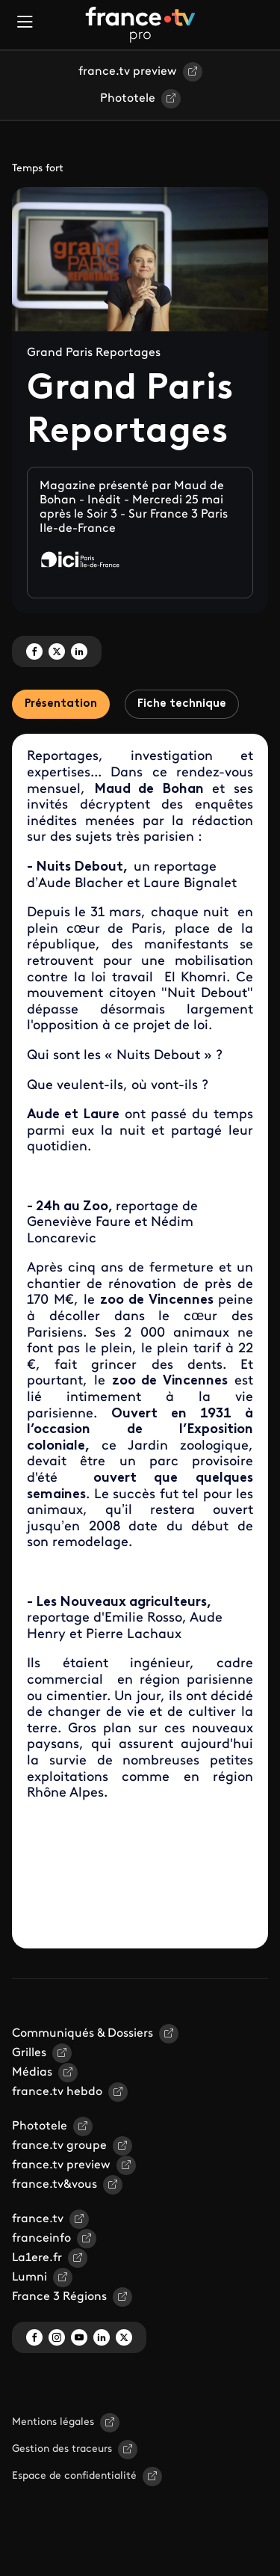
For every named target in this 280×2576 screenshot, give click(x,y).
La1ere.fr (37, 2258)
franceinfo (41, 2239)
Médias (32, 2073)
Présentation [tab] (61, 704)
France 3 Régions (59, 2297)
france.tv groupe (59, 2146)
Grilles (29, 2053)
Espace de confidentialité (74, 2476)
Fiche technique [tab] (181, 704)
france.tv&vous (54, 2185)
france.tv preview (127, 72)
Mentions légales (53, 2422)
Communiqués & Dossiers (82, 2034)
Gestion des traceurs (62, 2449)
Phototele (127, 99)
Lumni (29, 2278)
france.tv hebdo (57, 2092)
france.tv (37, 2219)
